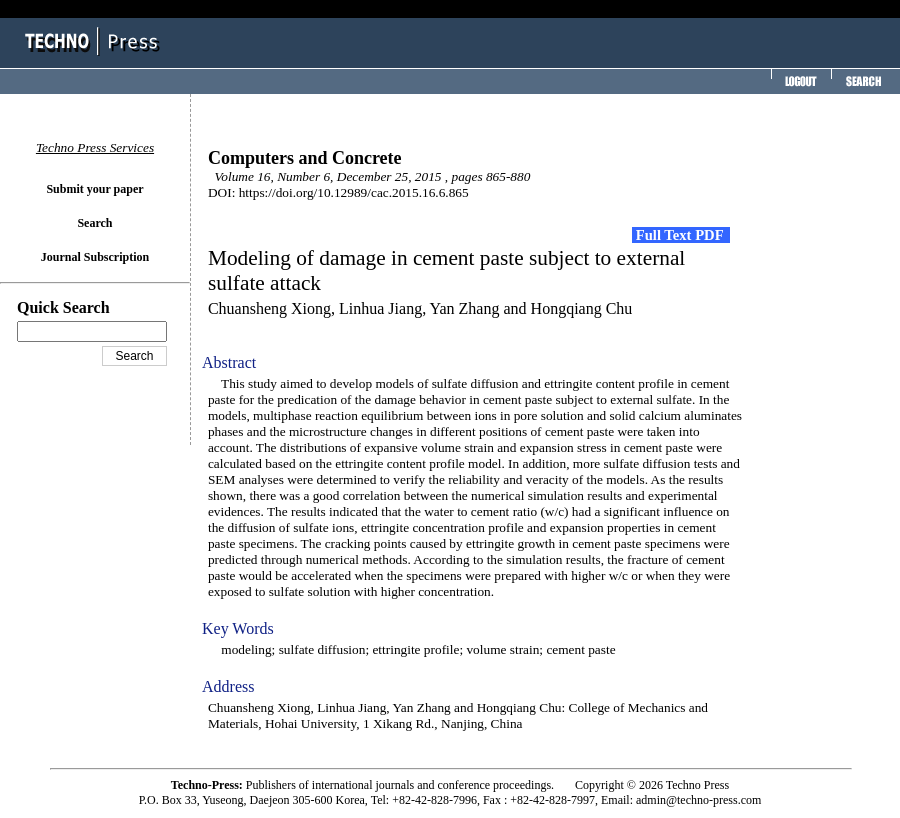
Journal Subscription (95, 257)
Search (94, 223)
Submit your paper (94, 189)
